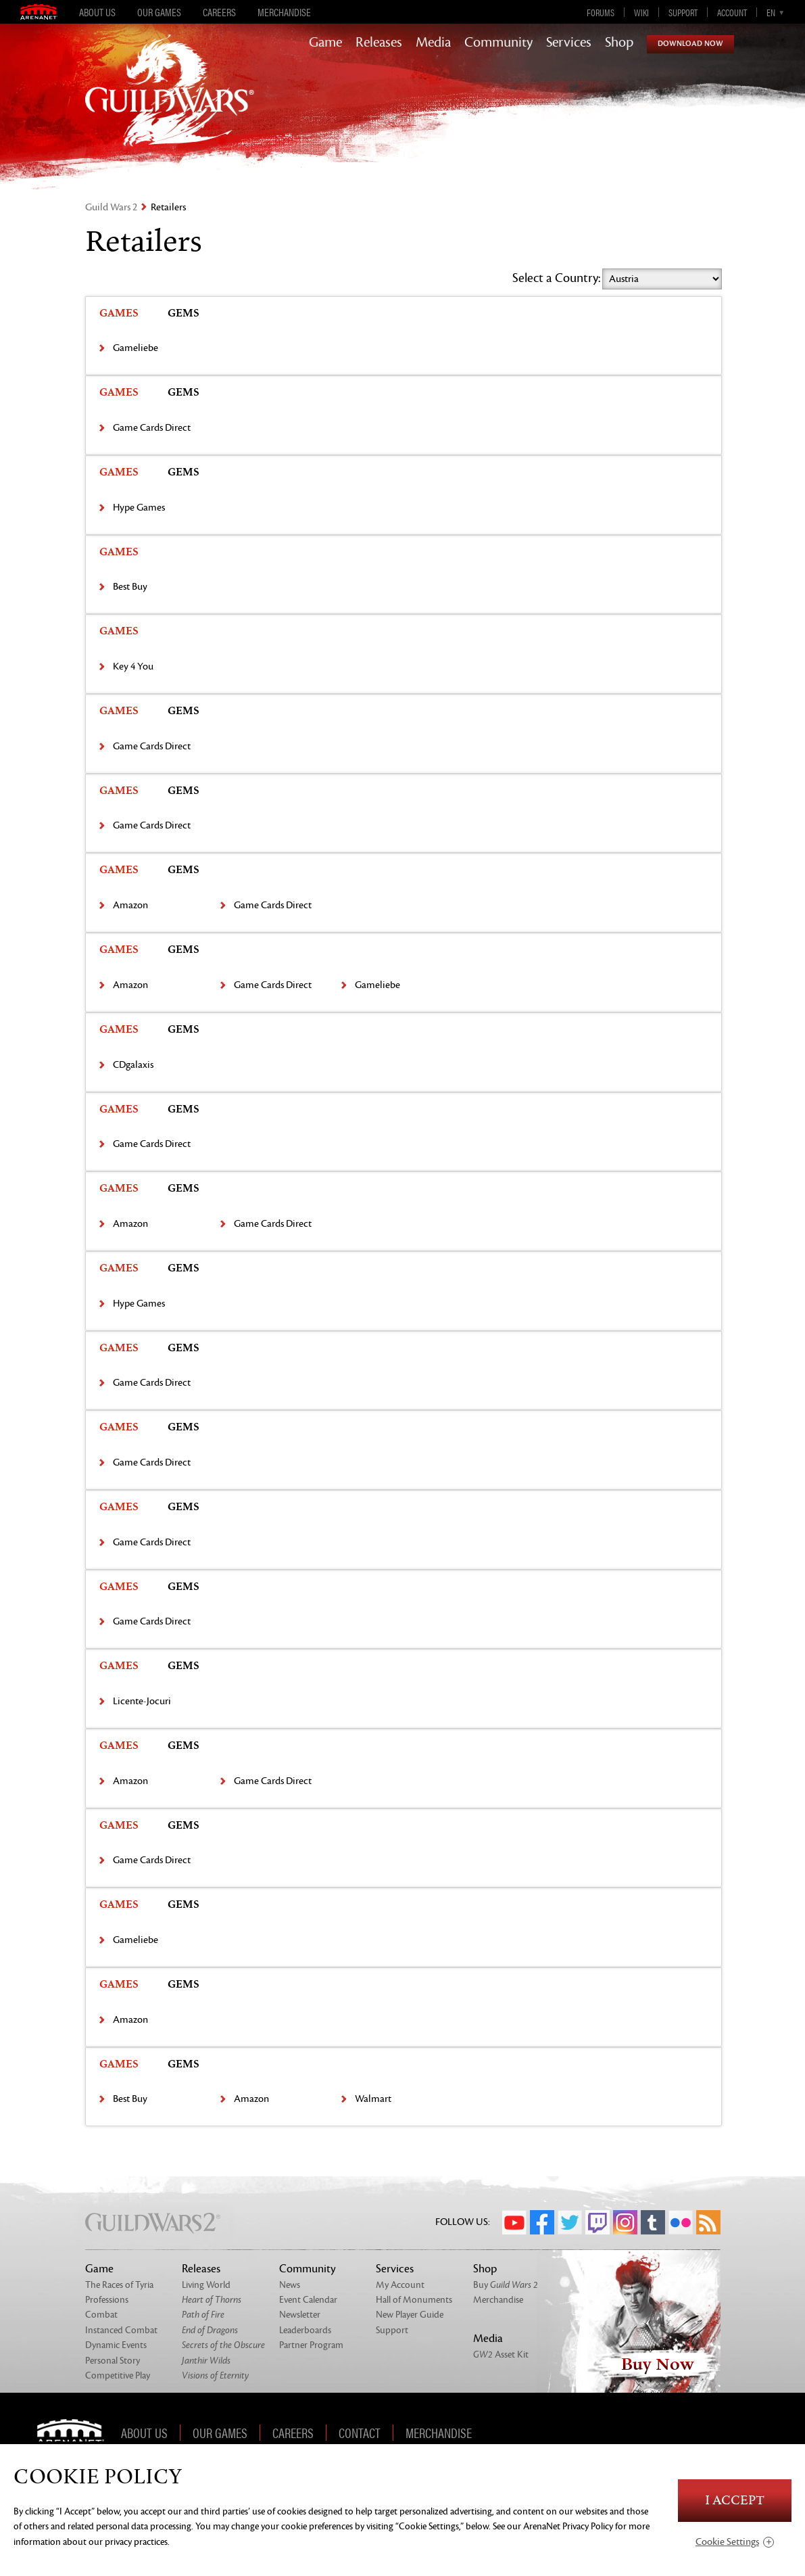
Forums (600, 12)
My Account (400, 2285)
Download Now (690, 43)
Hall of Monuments (414, 2299)
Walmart (373, 2099)
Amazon (130, 905)
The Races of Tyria (119, 2285)
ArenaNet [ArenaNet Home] (74, 2432)
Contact (360, 2433)
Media (433, 42)
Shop (619, 42)
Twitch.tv (597, 2222)
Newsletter (299, 2314)
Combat (101, 2314)
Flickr (680, 2222)
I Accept (734, 2500)
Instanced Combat (121, 2330)
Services (568, 42)
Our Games (159, 12)
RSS (708, 2222)
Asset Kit (501, 2354)
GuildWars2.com (169, 104)
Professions (106, 2299)
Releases (379, 42)
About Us (97, 12)
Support (683, 12)
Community (498, 42)
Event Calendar (308, 2299)
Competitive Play (117, 2375)
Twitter (570, 2222)
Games (119, 313)
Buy (505, 2285)
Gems (183, 313)
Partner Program (311, 2345)
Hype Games (139, 507)
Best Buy (130, 586)
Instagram (625, 2222)
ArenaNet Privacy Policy (568, 2526)
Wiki (641, 12)
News (289, 2285)
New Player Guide (409, 2314)
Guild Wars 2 (111, 207)
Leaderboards (305, 2330)
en (770, 12)
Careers (219, 12)
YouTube (514, 2222)
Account (732, 12)
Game (325, 42)
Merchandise (284, 12)
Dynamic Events (116, 2345)
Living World (206, 2285)
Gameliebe (135, 348)
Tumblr (653, 2222)
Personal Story (112, 2360)
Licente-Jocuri (142, 1701)
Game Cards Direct (152, 428)
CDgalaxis (133, 1065)
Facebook (542, 2222)
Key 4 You (133, 666)
